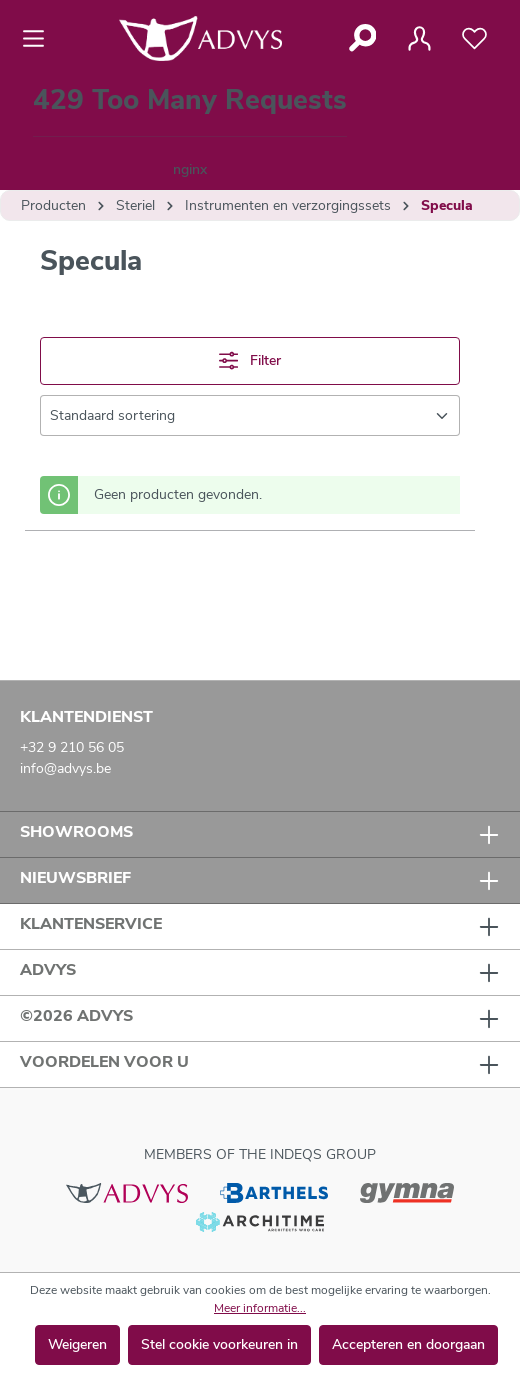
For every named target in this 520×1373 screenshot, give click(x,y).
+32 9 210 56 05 (72, 747)
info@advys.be (65, 768)
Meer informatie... (260, 1308)
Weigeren (77, 1344)
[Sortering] (250, 415)
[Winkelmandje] (190, 133)
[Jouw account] (419, 39)
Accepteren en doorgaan (408, 1344)
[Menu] (39, 39)
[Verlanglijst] (474, 39)
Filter (250, 360)
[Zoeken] (361, 38)
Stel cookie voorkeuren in (219, 1344)
